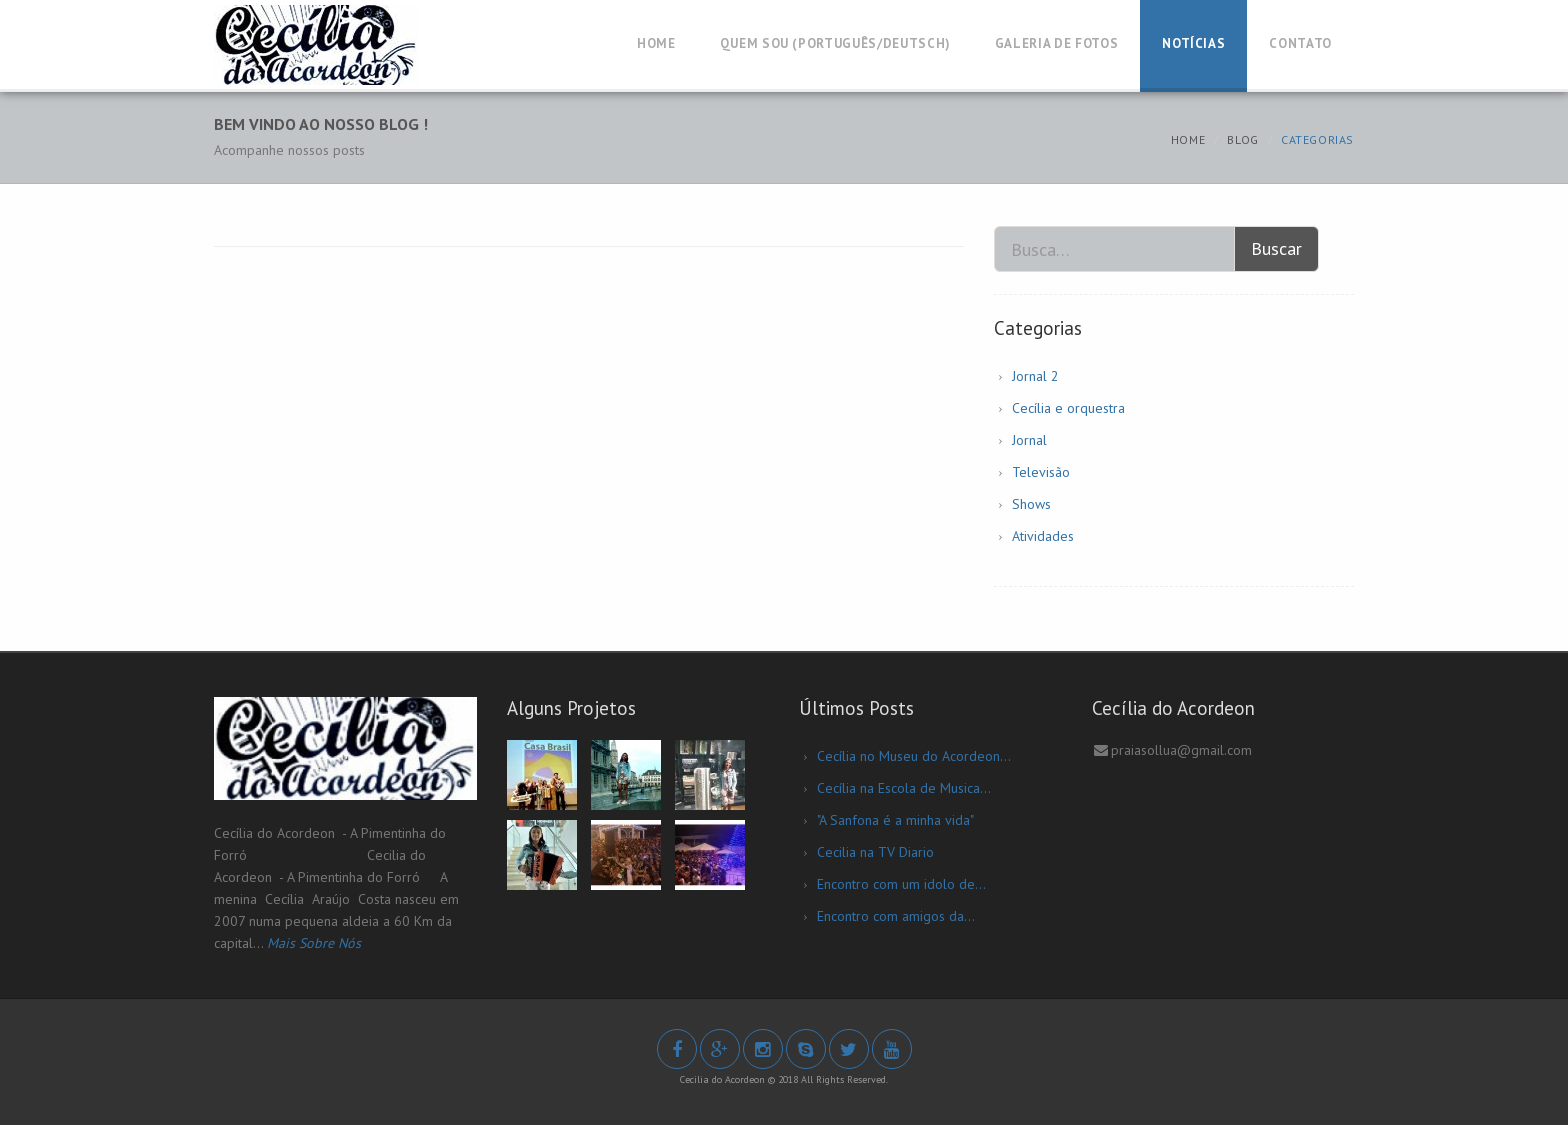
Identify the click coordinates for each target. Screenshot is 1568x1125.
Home (656, 43)
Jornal (1029, 440)
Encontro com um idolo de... (901, 884)
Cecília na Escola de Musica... (904, 788)
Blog (1242, 139)
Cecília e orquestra (1068, 408)
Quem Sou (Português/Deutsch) (835, 43)
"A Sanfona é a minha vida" (895, 820)
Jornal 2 (1035, 376)
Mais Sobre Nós (314, 943)
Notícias (1193, 43)
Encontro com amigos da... (896, 916)
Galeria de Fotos (1056, 43)
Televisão (1041, 472)
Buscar (1276, 248)
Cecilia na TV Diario (875, 852)
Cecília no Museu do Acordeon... (914, 756)
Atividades (1043, 536)
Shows (1031, 504)
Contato (1300, 43)
